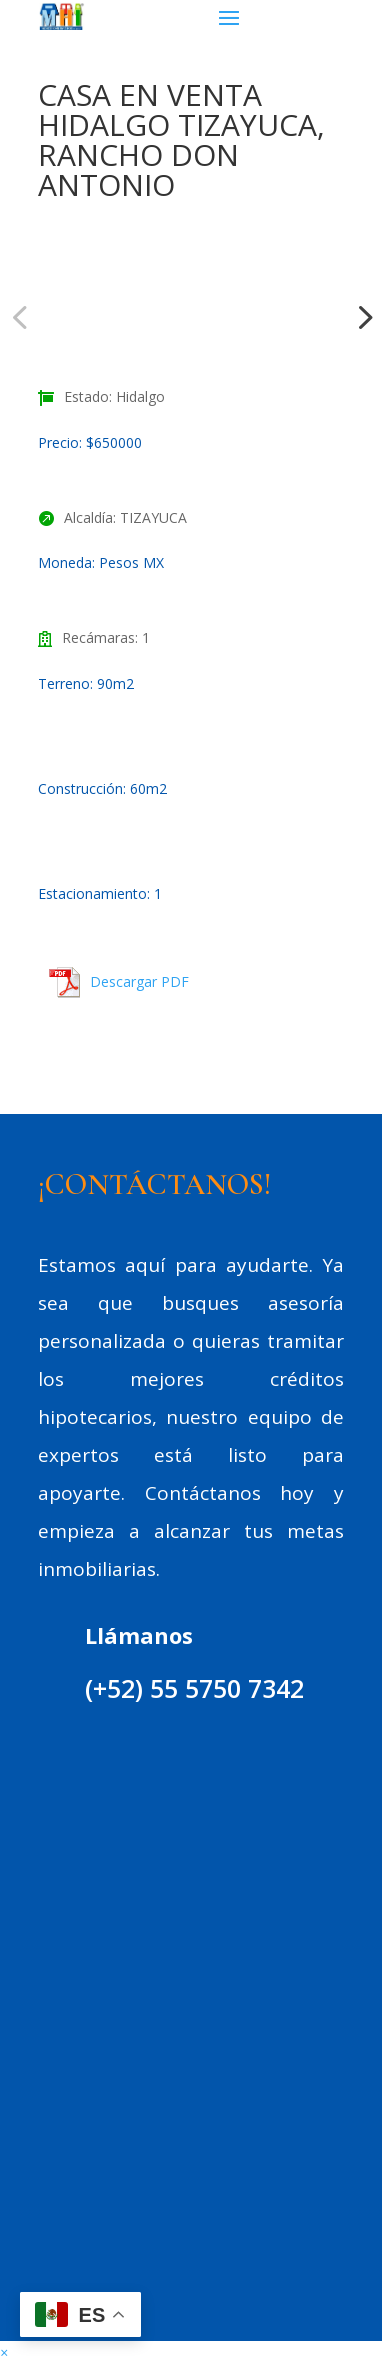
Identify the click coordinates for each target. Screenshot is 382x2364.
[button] (4, 2352)
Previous (23, 317)
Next (359, 317)
